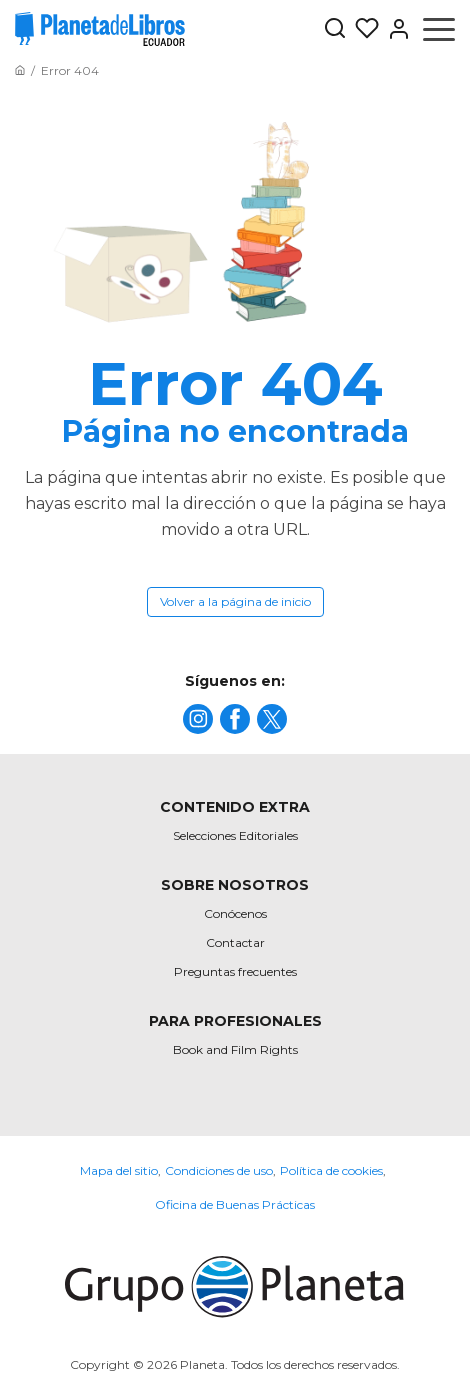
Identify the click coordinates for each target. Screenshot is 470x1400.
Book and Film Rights (235, 1049)
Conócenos (235, 913)
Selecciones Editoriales (235, 835)
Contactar (235, 942)
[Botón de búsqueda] (335, 29)
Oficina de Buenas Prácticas (235, 1204)
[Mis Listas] (363, 29)
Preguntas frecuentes (235, 971)
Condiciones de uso (219, 1170)
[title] (198, 719)
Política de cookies (331, 1170)
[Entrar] (395, 29)
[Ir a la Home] (20, 70)
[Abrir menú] (439, 29)
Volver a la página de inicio (235, 601)
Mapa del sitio (119, 1170)
